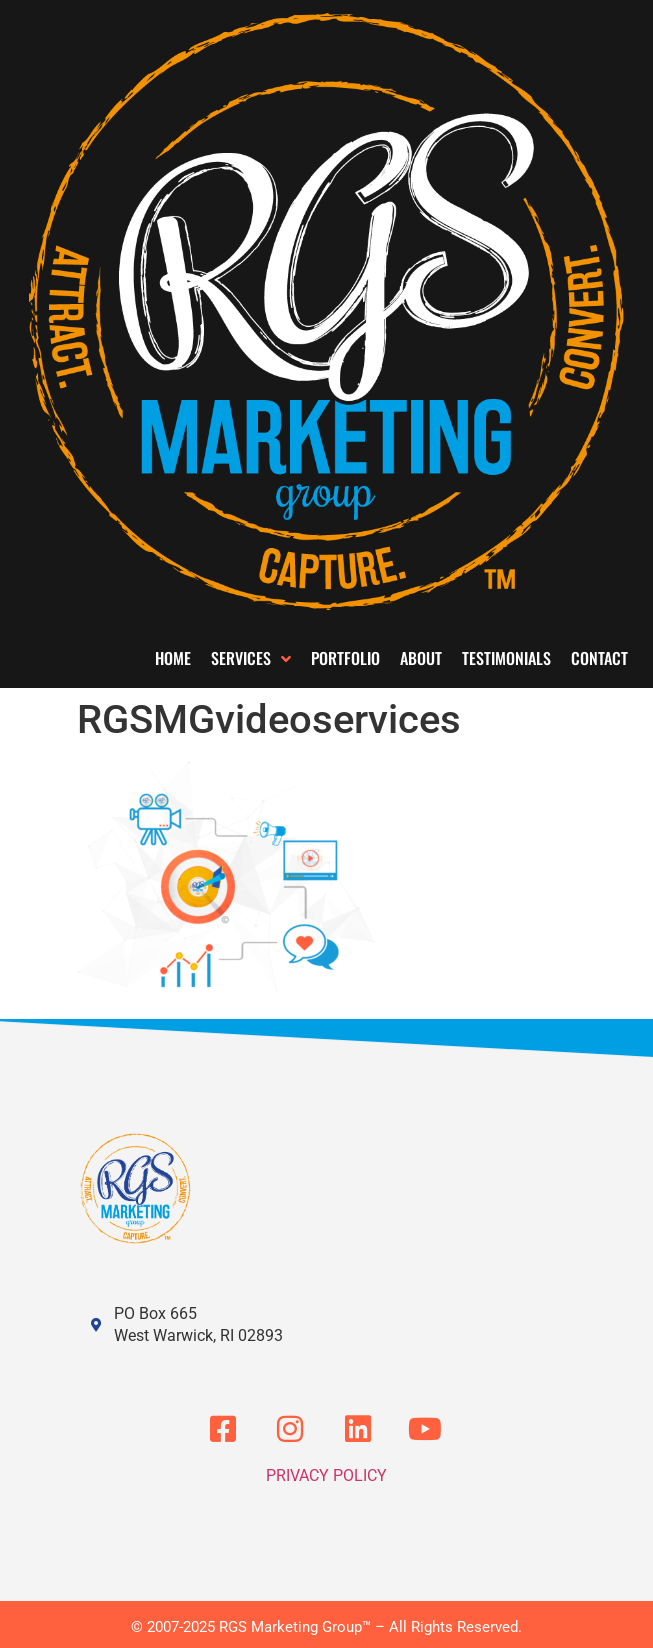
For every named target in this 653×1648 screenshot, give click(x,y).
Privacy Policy (326, 1475)
